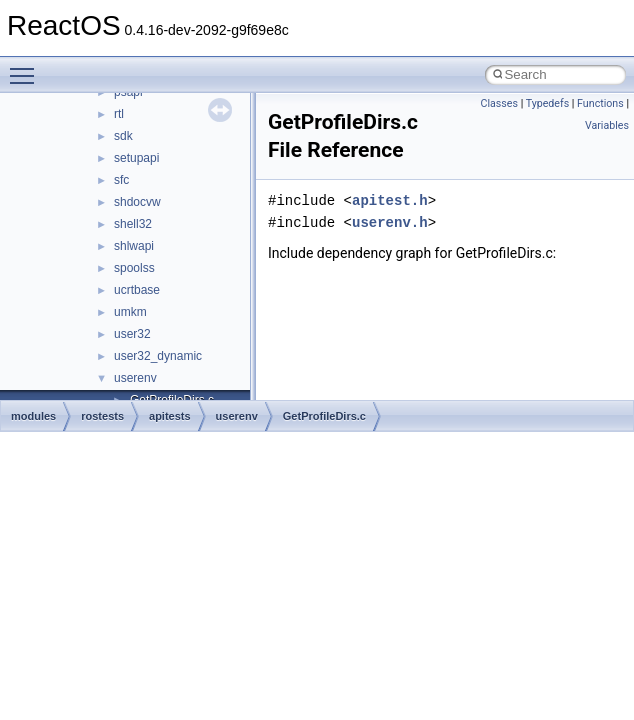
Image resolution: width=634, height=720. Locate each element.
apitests (170, 416)
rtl (119, 114)
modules (33, 416)
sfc (121, 180)
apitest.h (390, 200)
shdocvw (137, 202)
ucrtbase (137, 290)
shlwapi (134, 246)
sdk (123, 136)
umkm (130, 312)
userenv (135, 378)
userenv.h (390, 222)
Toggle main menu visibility (27, 67)
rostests (102, 416)
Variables (607, 125)
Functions (600, 103)
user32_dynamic (158, 356)
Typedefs (548, 103)
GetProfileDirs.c (324, 416)
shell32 (133, 224)
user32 (132, 334)
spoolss (134, 268)
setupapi (136, 158)
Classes (499, 103)
